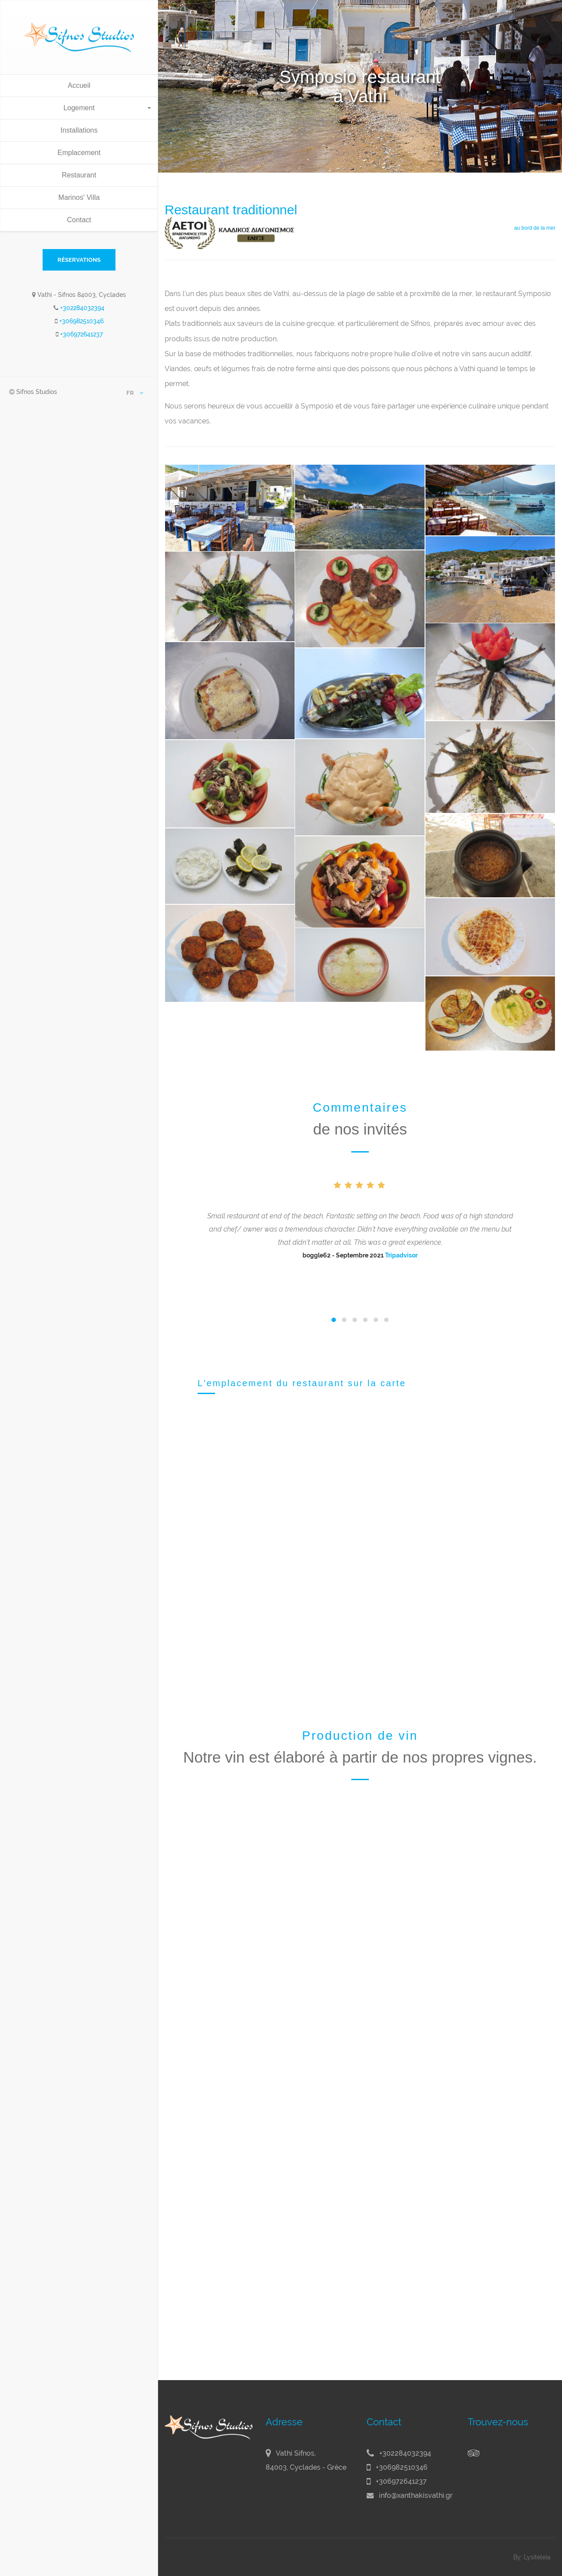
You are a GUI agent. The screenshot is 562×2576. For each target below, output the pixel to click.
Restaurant (79, 175)
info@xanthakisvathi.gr (416, 2495)
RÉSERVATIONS (79, 260)
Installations (79, 130)
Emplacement (79, 152)
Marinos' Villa (79, 197)
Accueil (79, 85)
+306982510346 (81, 321)
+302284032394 (82, 307)
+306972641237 (81, 334)
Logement (107, 108)
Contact (79, 220)
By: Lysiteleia (532, 2557)
